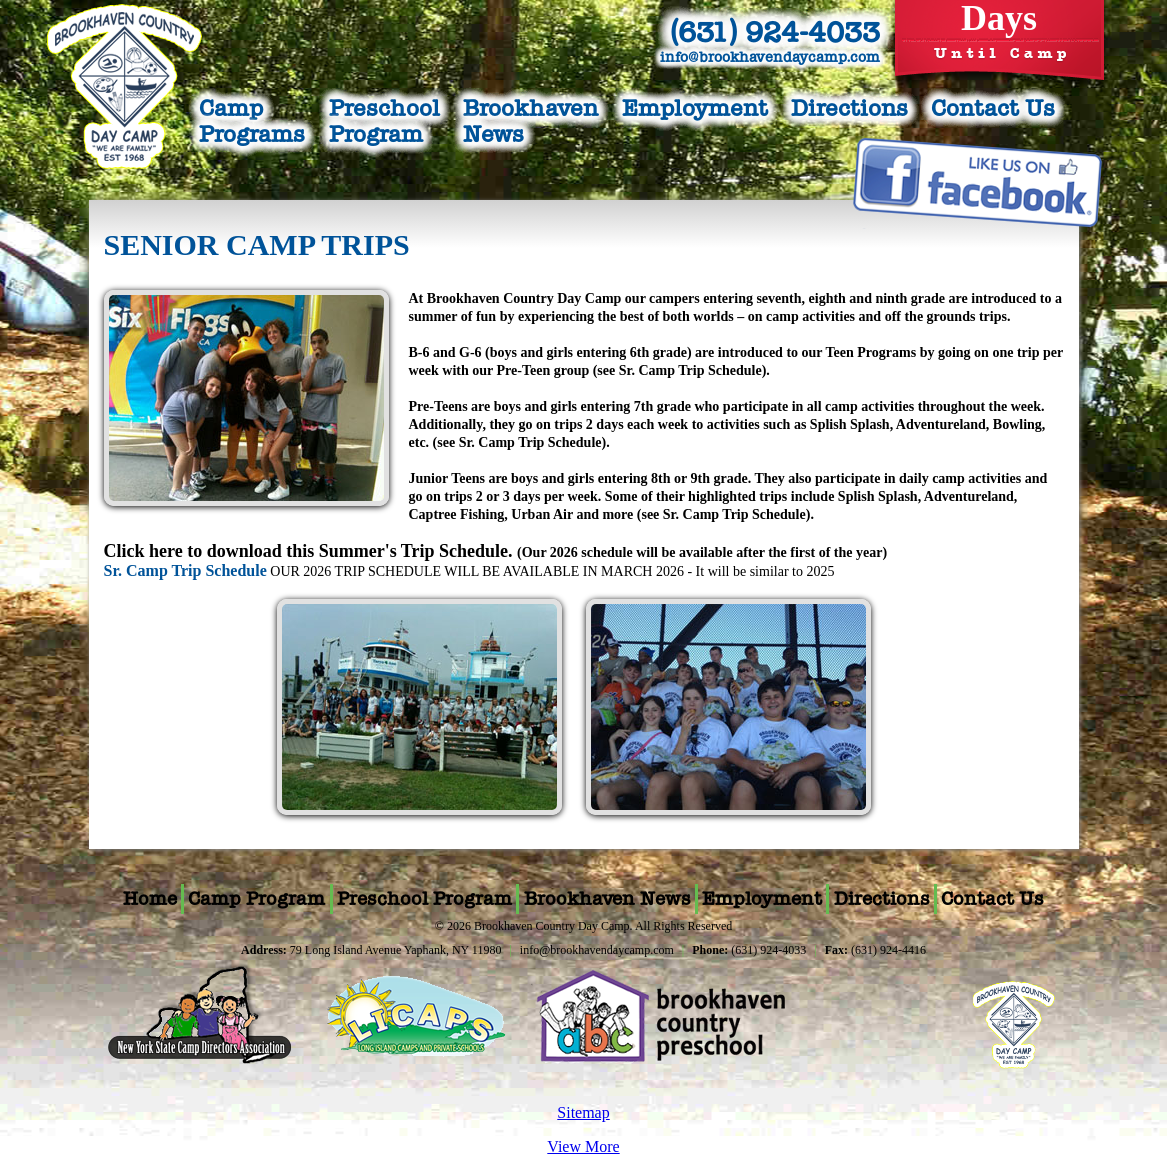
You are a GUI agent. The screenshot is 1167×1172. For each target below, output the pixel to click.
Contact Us (993, 108)
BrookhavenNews (530, 121)
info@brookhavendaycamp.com (770, 57)
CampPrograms (252, 121)
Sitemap (583, 1112)
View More (583, 1146)
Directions (849, 108)
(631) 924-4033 (775, 32)
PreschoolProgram (384, 121)
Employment (695, 108)
